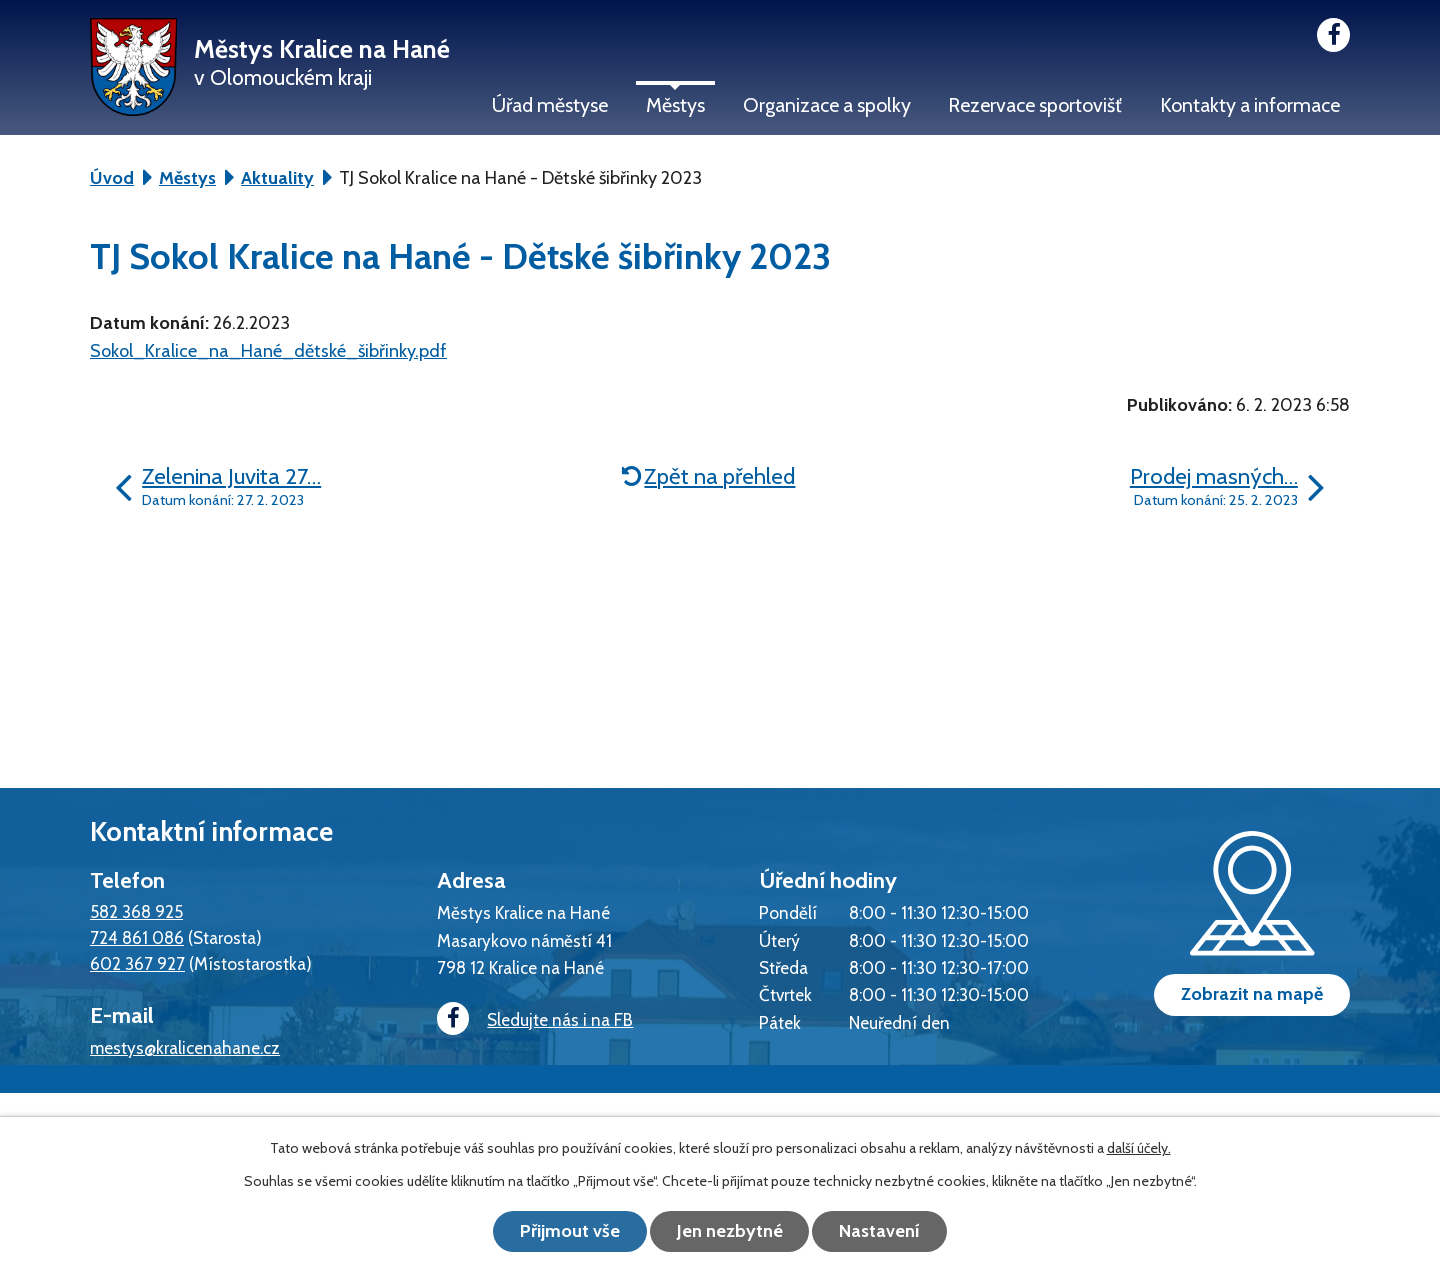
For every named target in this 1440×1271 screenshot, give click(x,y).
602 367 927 (137, 963)
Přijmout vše (570, 1231)
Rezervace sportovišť (1035, 105)
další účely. (1139, 1148)
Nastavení (880, 1231)
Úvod (112, 178)
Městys (675, 105)
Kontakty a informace (1250, 105)
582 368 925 (136, 911)
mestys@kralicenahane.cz (185, 1047)
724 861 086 (137, 937)
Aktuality (277, 178)
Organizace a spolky (827, 105)
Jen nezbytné (730, 1231)
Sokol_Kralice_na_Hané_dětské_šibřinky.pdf (268, 351)
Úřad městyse (550, 105)
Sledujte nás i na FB (535, 1019)
